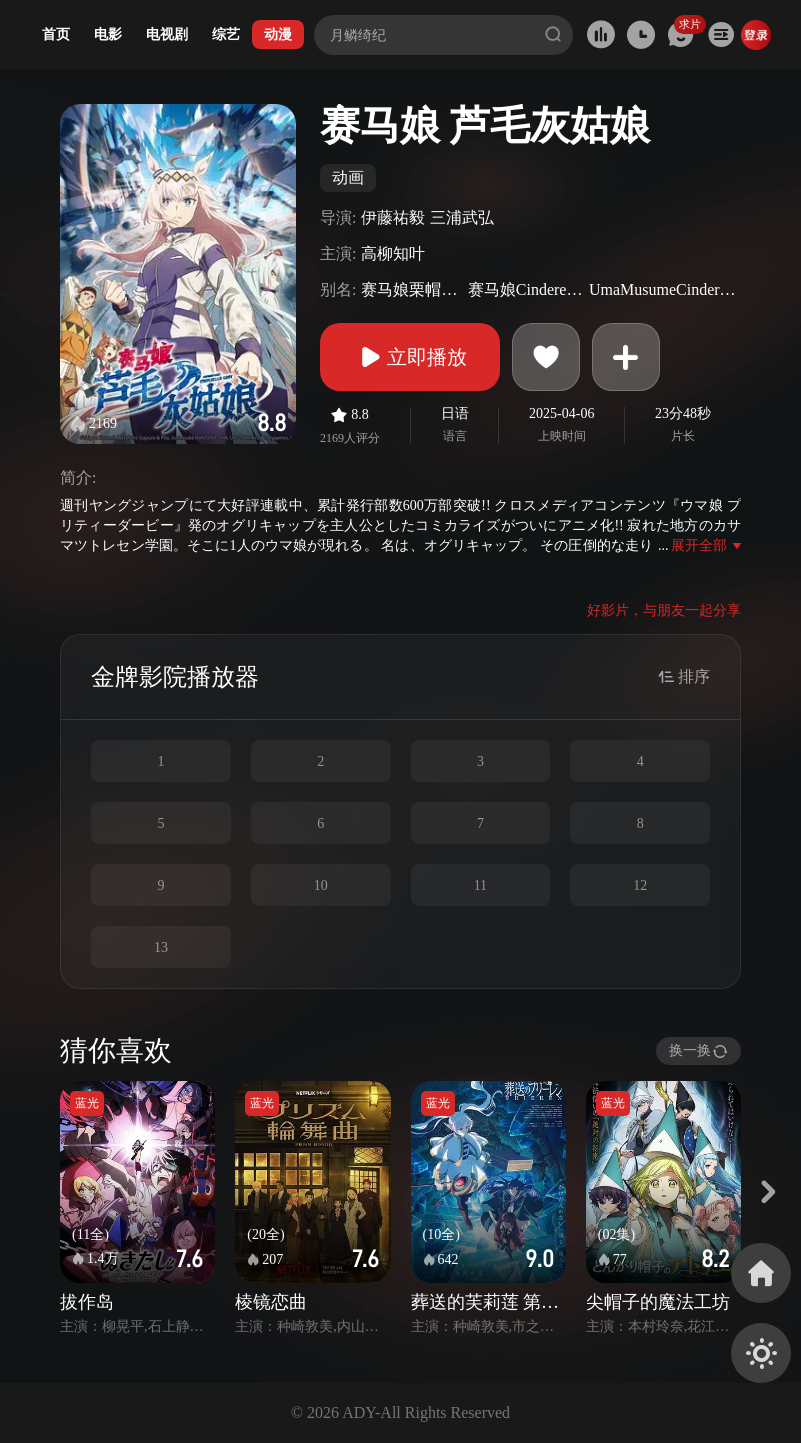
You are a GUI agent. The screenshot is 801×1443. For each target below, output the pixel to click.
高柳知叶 (393, 253)
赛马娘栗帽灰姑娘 (411, 289)
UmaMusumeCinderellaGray (662, 289)
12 (640, 885)
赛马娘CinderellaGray (526, 289)
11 (480, 885)
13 (161, 947)
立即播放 (410, 357)
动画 (348, 177)
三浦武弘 (462, 217)
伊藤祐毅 (393, 217)
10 (321, 885)
